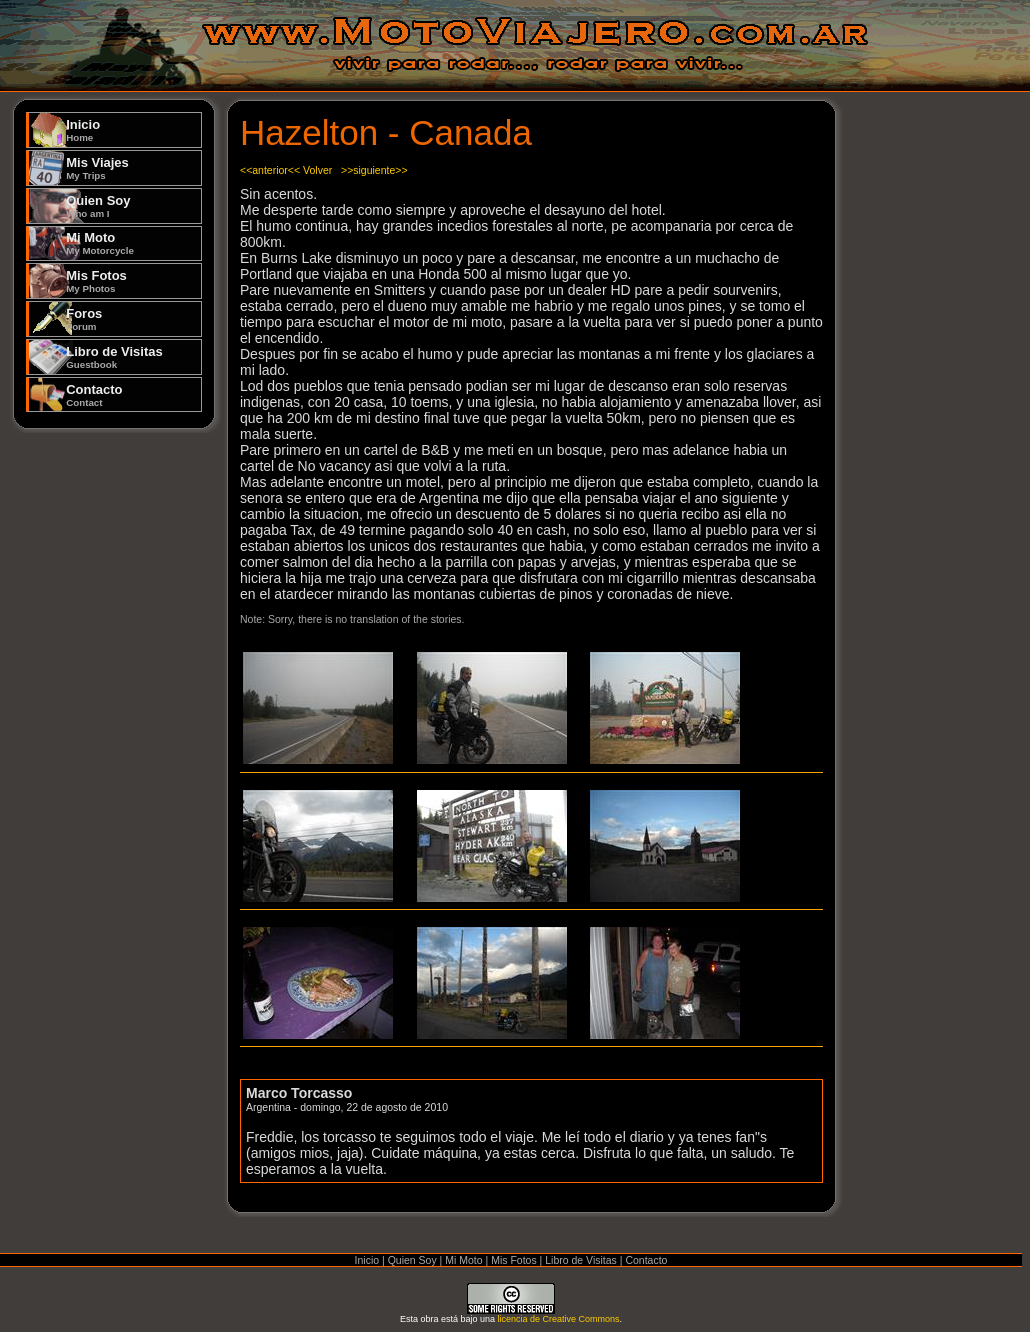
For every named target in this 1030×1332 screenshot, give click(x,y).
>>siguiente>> (374, 170)
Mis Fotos (96, 281)
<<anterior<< (270, 170)
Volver (317, 170)
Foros (84, 319)
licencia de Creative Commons (559, 1319)
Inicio (83, 130)
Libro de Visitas (114, 357)
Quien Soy (98, 206)
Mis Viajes (97, 168)
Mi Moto (100, 243)
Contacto (94, 395)
